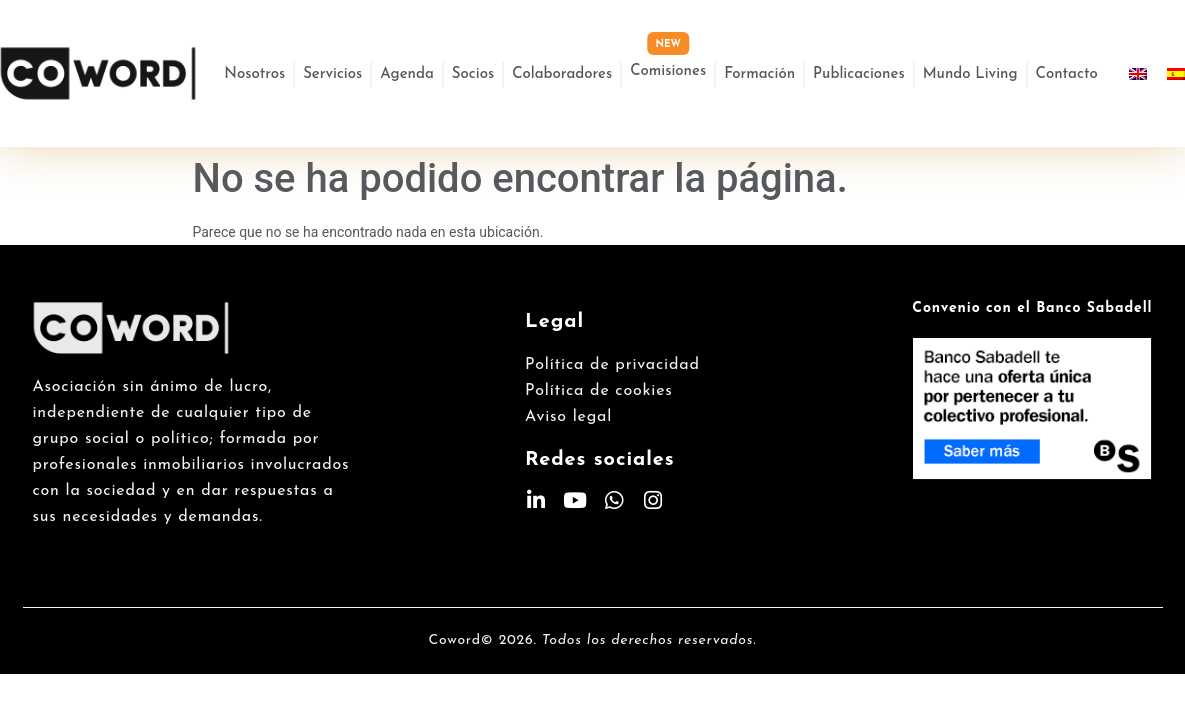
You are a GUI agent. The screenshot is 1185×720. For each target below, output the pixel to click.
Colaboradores (562, 74)
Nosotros (254, 74)
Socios (473, 74)
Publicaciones (859, 74)
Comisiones (668, 71)
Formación (759, 74)
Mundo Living (970, 74)
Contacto (1067, 74)
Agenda (407, 74)
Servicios (332, 74)
